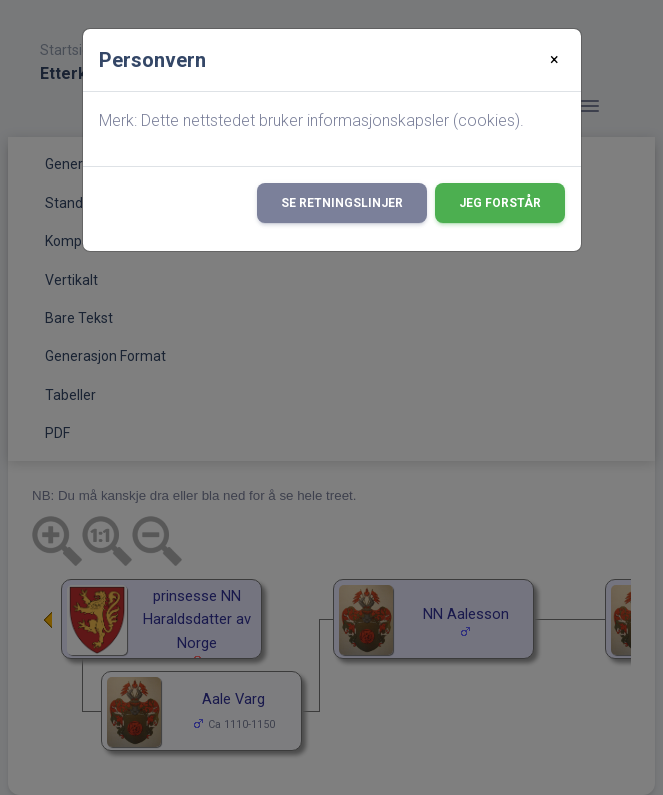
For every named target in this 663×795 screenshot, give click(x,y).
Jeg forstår (500, 203)
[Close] (554, 60)
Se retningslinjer (342, 203)
